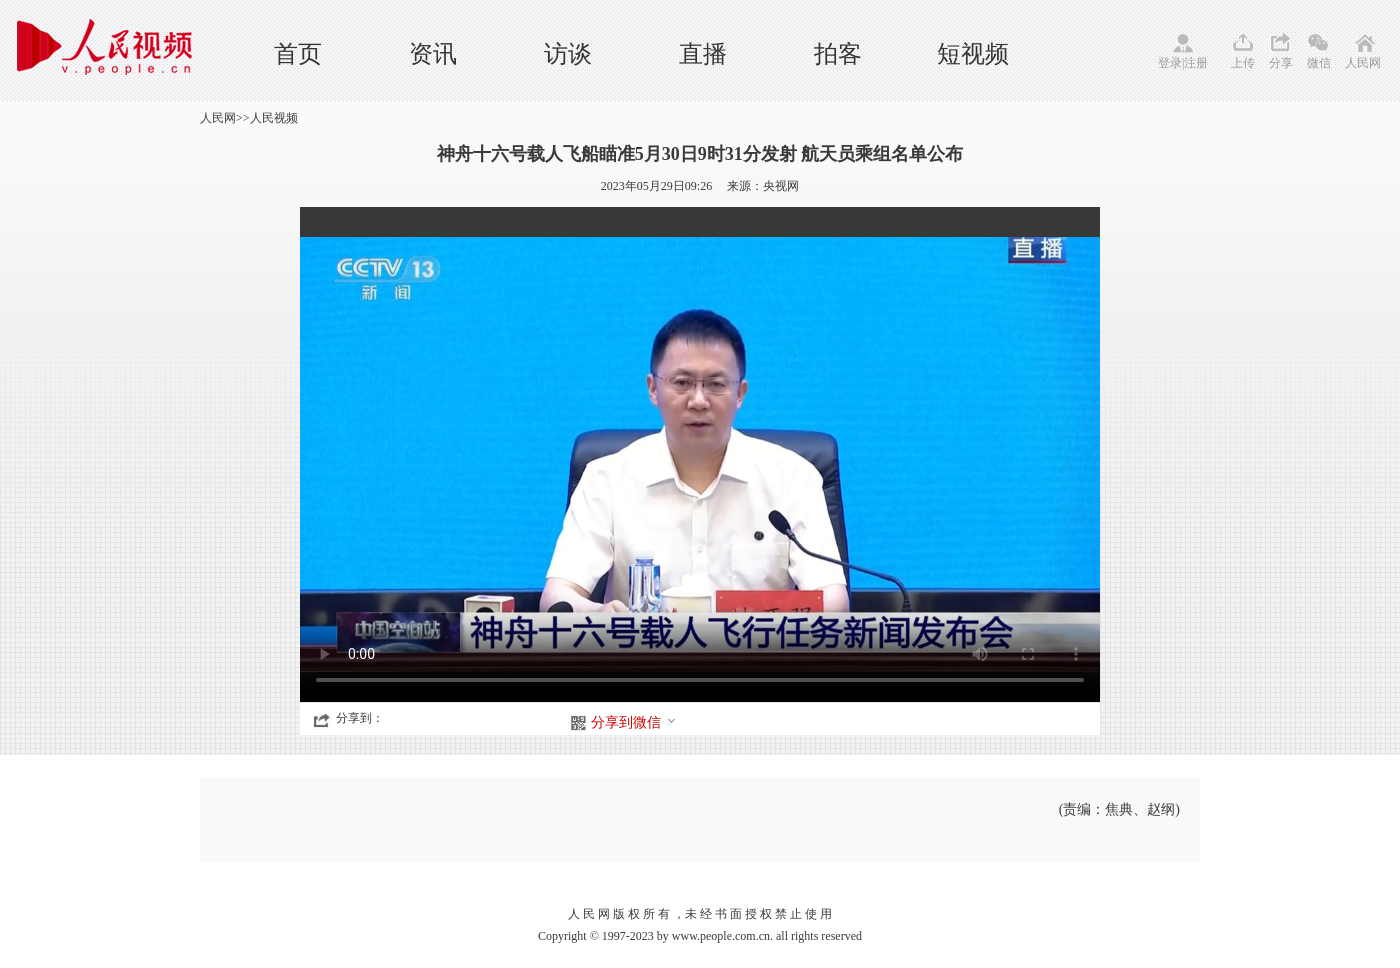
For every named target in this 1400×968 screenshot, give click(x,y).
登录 (1170, 63)
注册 (1196, 63)
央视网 (781, 186)
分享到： (360, 718)
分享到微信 (634, 722)
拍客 (838, 54)
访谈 (568, 54)
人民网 (1363, 63)
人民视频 (274, 118)
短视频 (973, 54)
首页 (298, 54)
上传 (1243, 63)
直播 (703, 54)
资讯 (433, 54)
